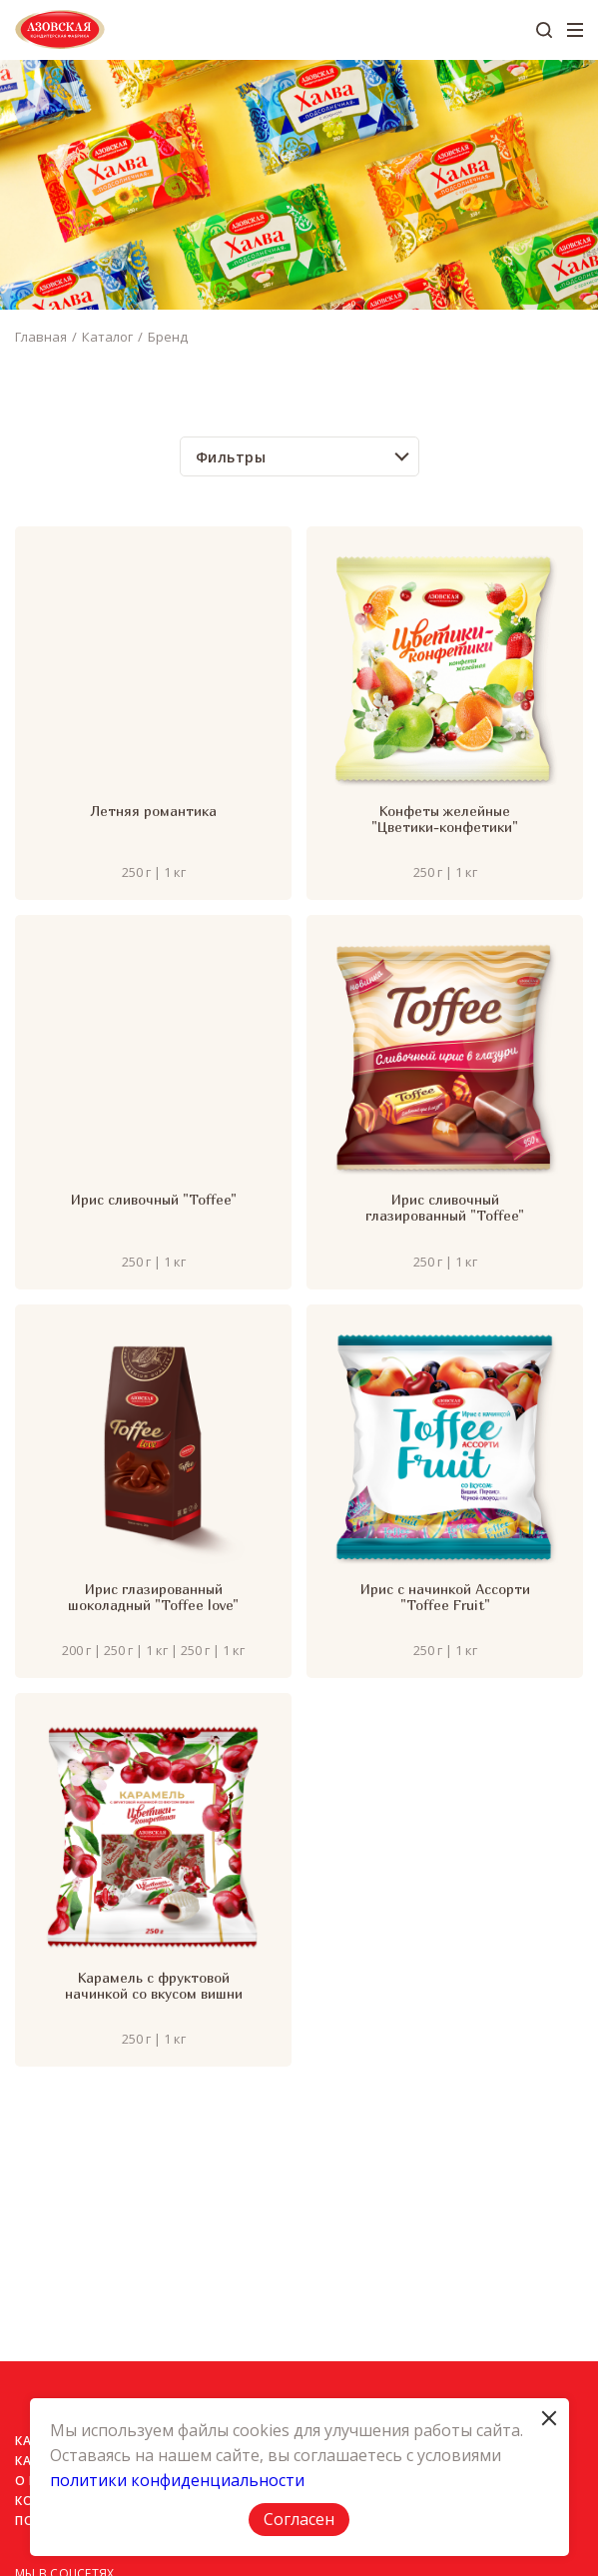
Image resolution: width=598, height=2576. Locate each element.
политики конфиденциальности (177, 2480)
